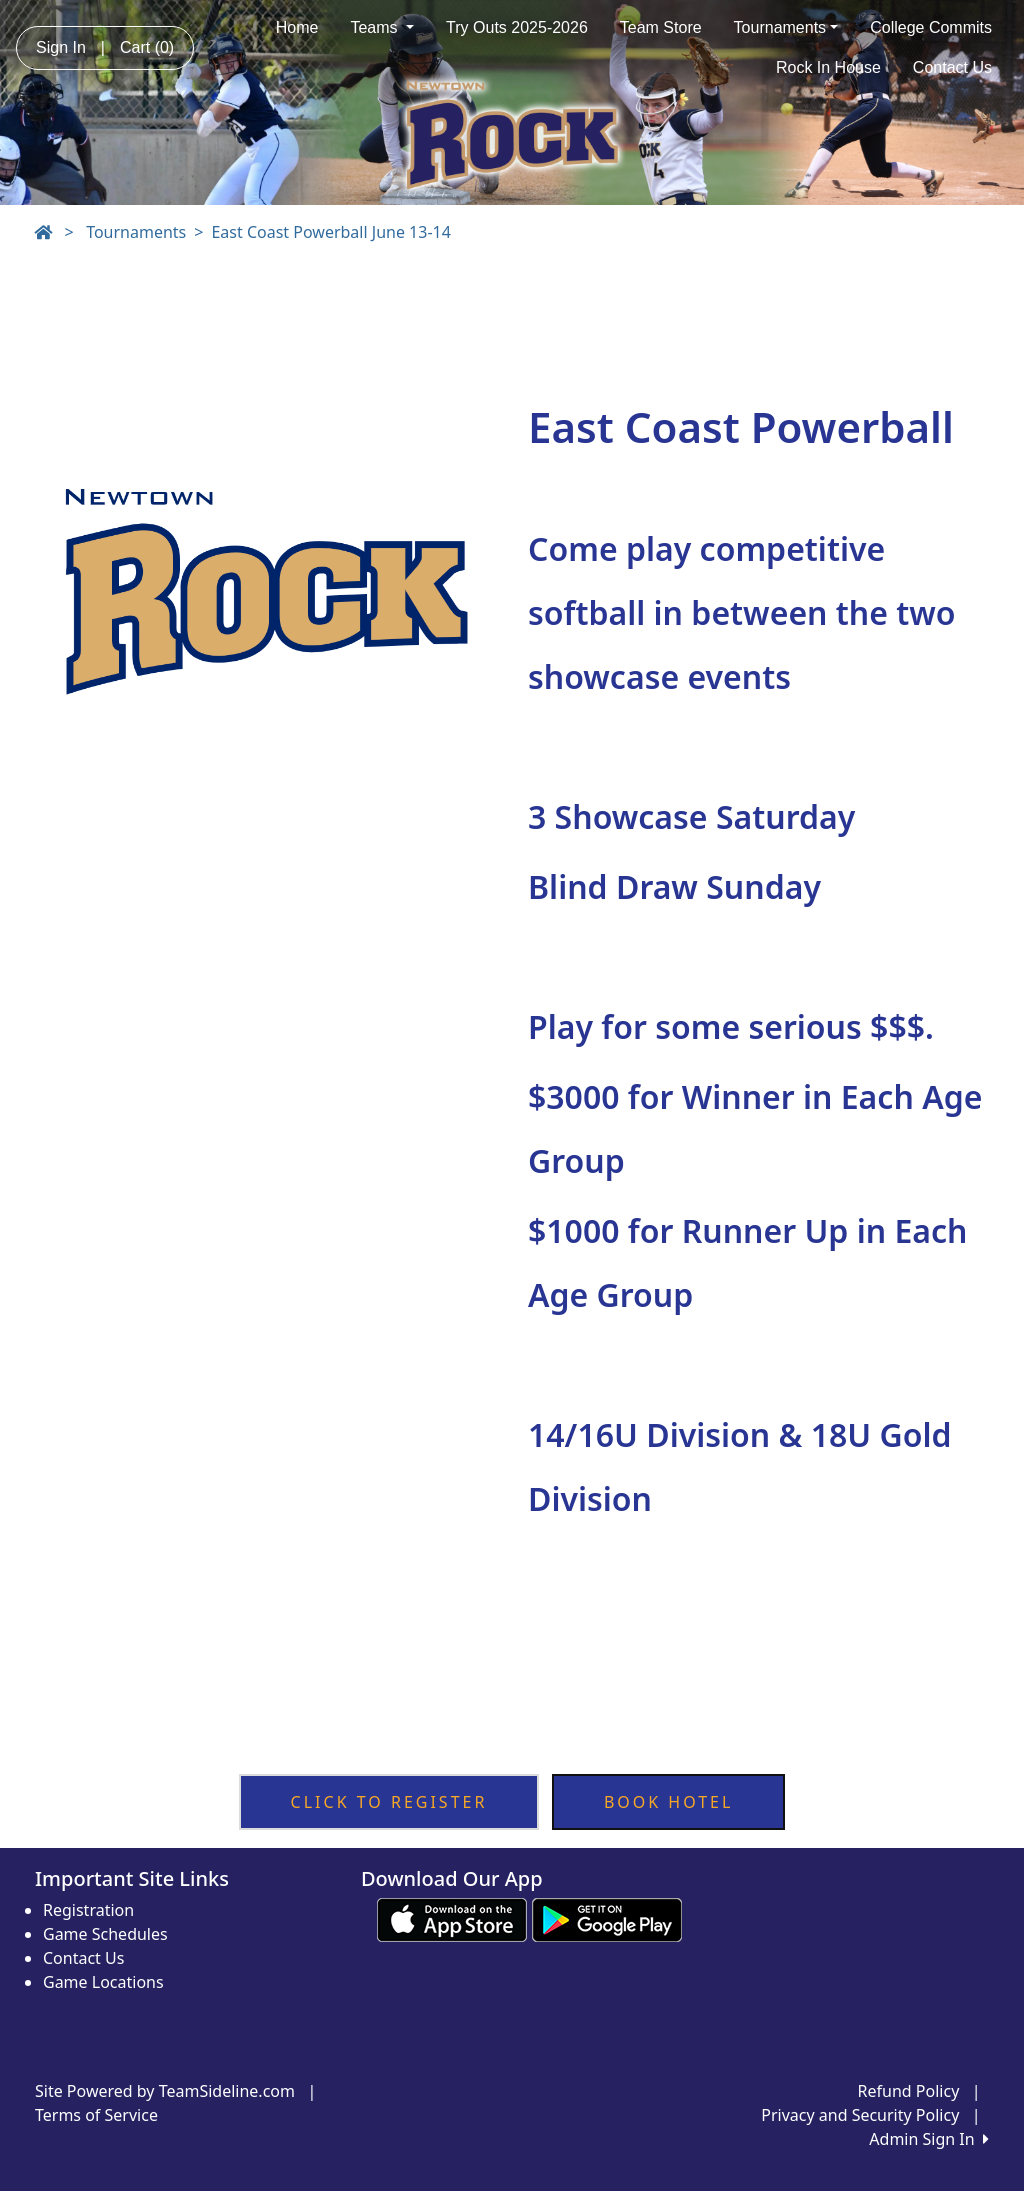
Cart (147, 47)
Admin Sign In (929, 2139)
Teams (382, 27)
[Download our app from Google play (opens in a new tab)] (607, 1918)
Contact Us (952, 67)
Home (297, 27)
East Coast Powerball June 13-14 (330, 232)
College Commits (931, 27)
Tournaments (786, 27)
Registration (88, 1910)
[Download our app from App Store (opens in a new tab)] (452, 1918)
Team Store (661, 27)
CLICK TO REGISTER (389, 1802)
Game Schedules (105, 1934)
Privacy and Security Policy (860, 2115)
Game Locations (103, 1982)
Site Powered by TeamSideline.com (165, 2091)
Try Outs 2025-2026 (517, 27)
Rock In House (828, 67)
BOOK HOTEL (669, 1802)
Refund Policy (909, 2091)
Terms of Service (96, 2115)
